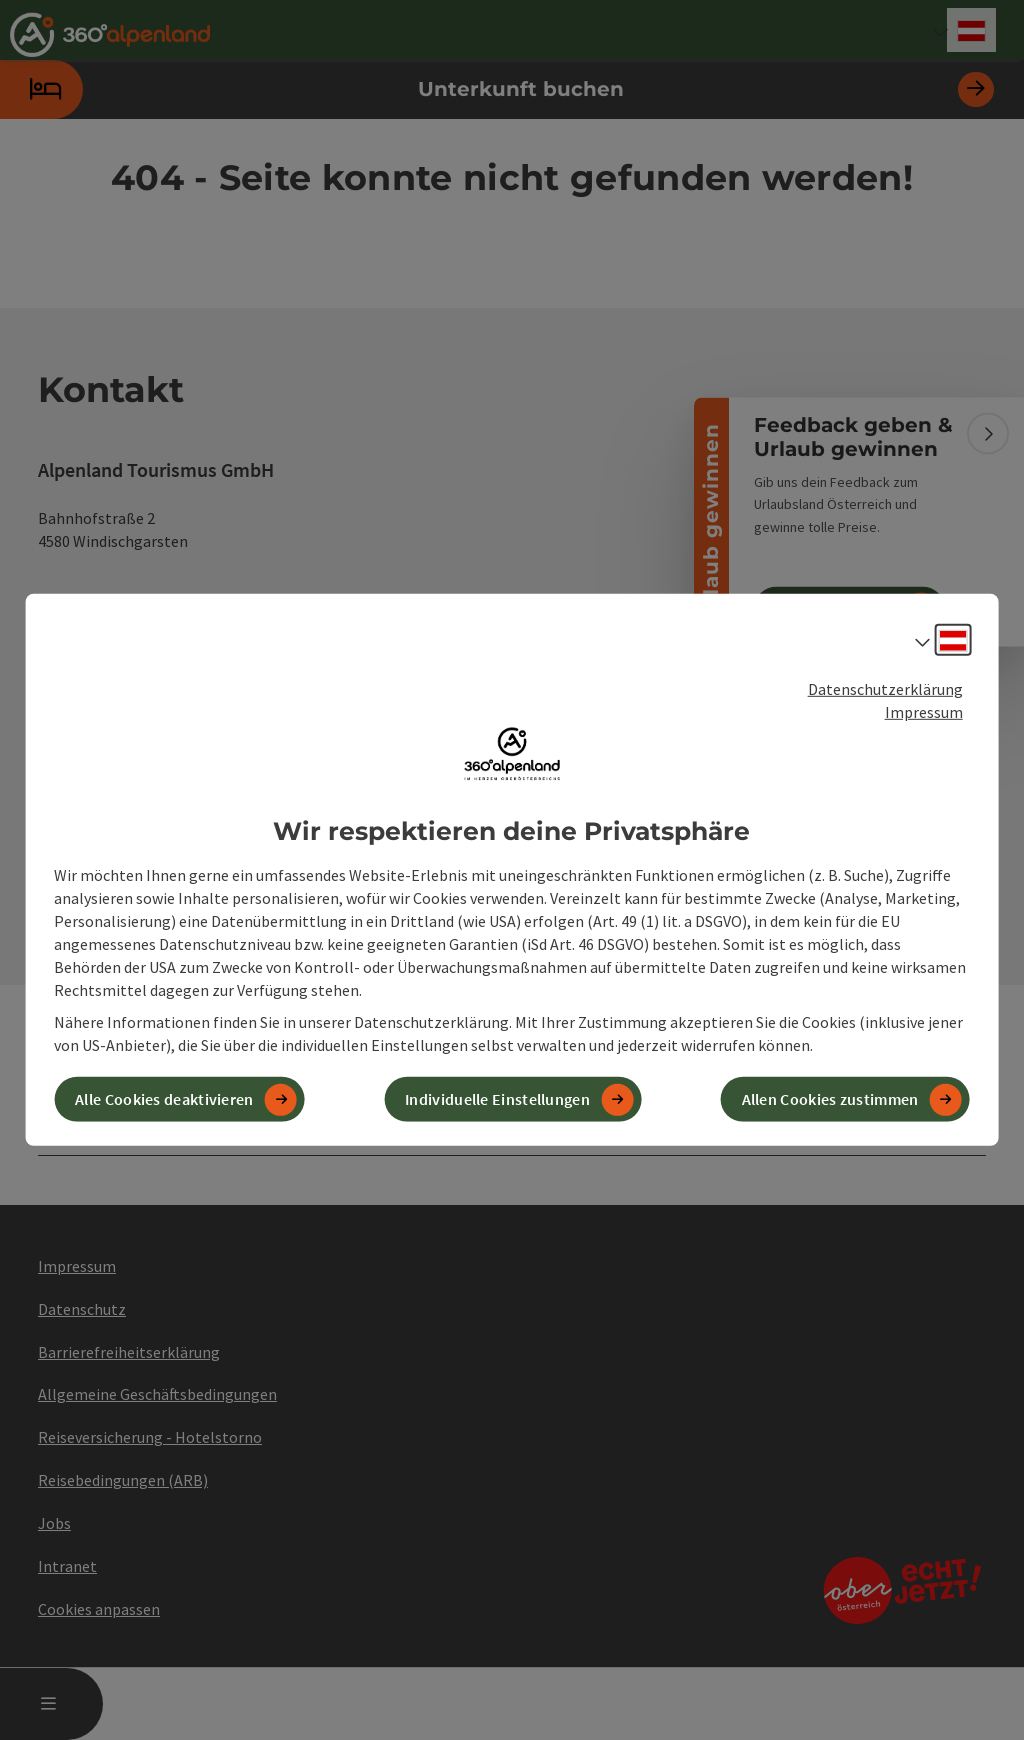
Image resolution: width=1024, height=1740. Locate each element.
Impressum (924, 712)
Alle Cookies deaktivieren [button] (164, 1099)
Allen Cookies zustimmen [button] (830, 1099)
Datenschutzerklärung (885, 689)
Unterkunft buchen (497, 89)
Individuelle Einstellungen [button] (497, 1099)
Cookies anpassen (99, 1609)
